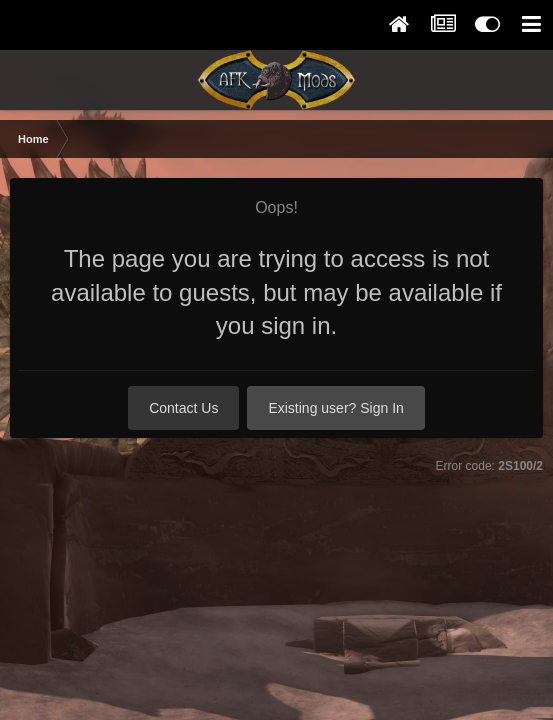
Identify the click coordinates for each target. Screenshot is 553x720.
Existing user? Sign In (335, 408)
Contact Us (183, 408)
